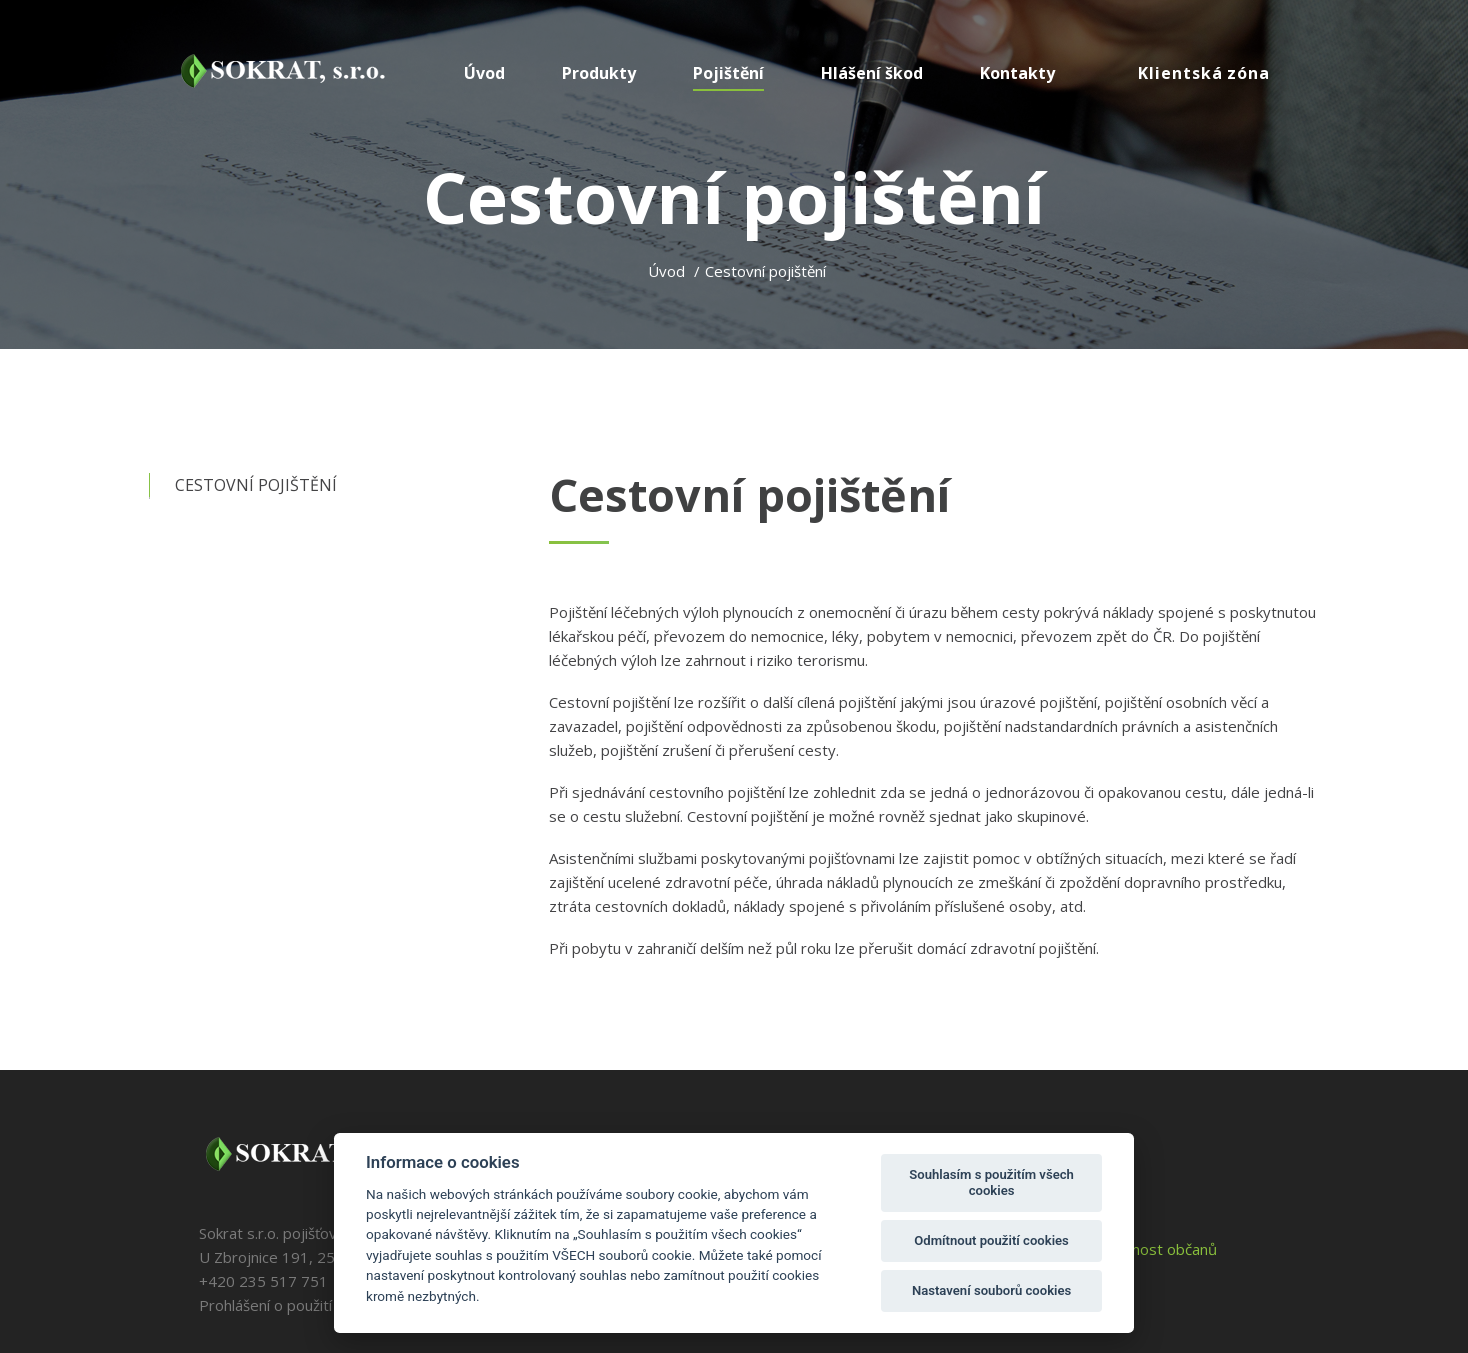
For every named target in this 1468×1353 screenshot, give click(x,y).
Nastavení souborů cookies (991, 1290)
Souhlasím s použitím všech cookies (991, 1182)
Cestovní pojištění (256, 485)
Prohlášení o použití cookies (293, 1305)
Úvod (666, 271)
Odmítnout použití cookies (991, 1240)
